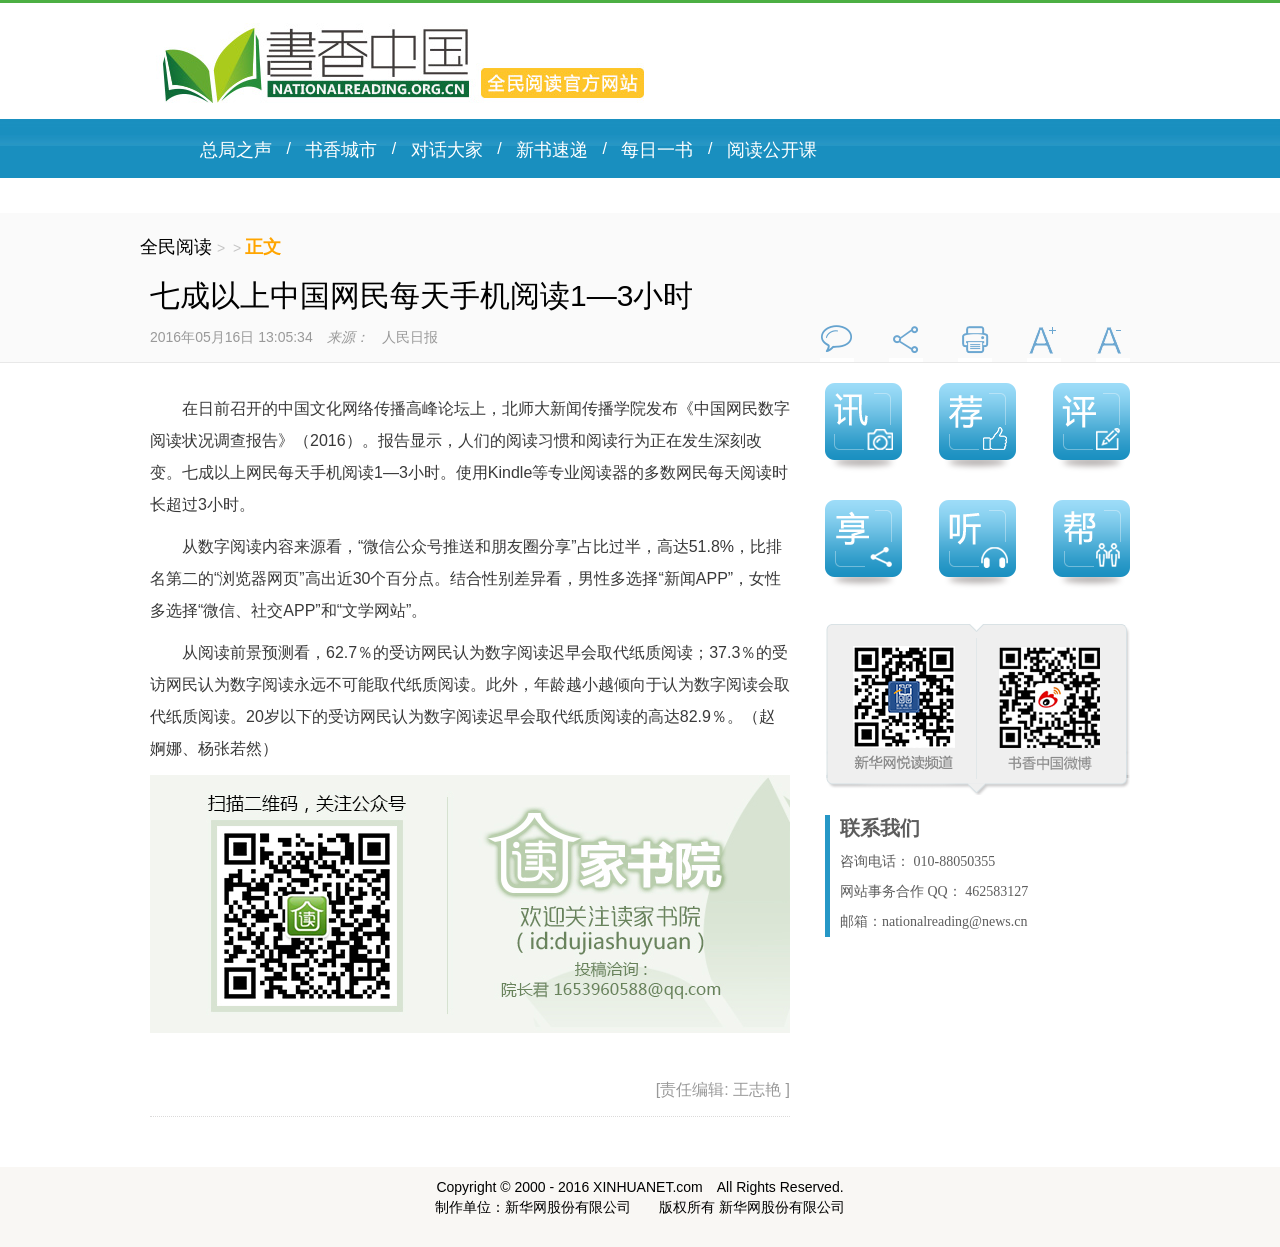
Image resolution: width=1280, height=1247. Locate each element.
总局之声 (236, 150)
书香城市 (341, 150)
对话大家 (447, 150)
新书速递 (552, 150)
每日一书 (657, 150)
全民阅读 (178, 247)
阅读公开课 (772, 150)
